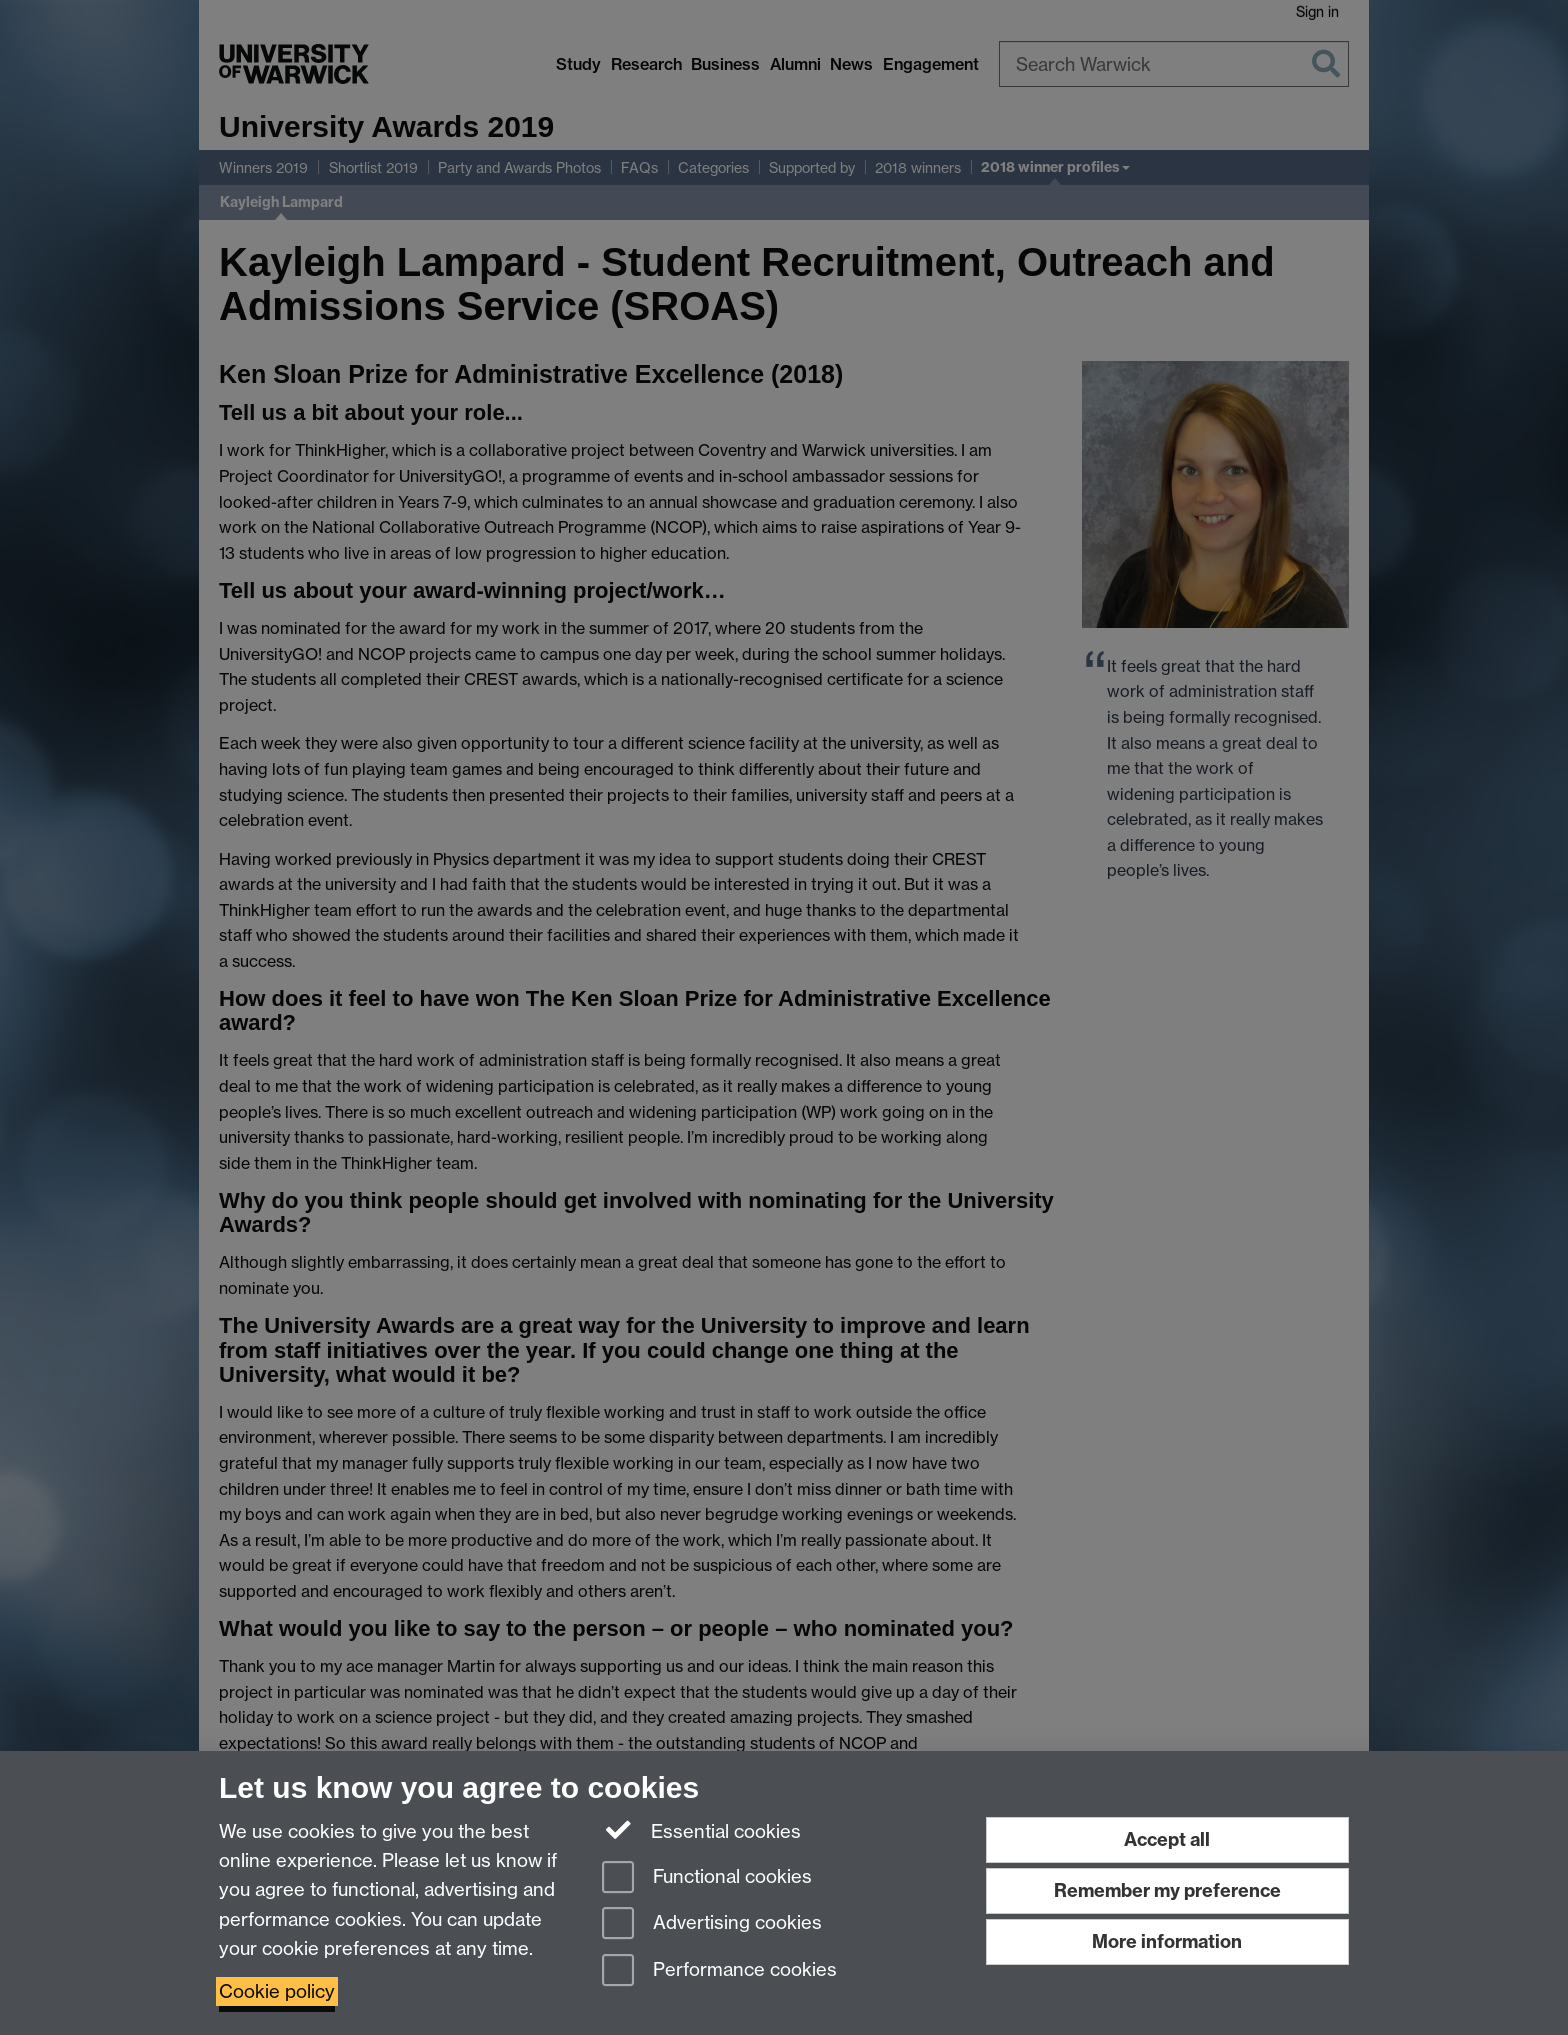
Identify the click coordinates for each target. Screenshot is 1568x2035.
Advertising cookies (712, 1924)
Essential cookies (701, 1830)
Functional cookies (707, 1878)
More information (1167, 1941)
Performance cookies (719, 1971)
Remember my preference (1167, 1890)
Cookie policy (277, 1991)
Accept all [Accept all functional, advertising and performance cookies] (1167, 1839)
